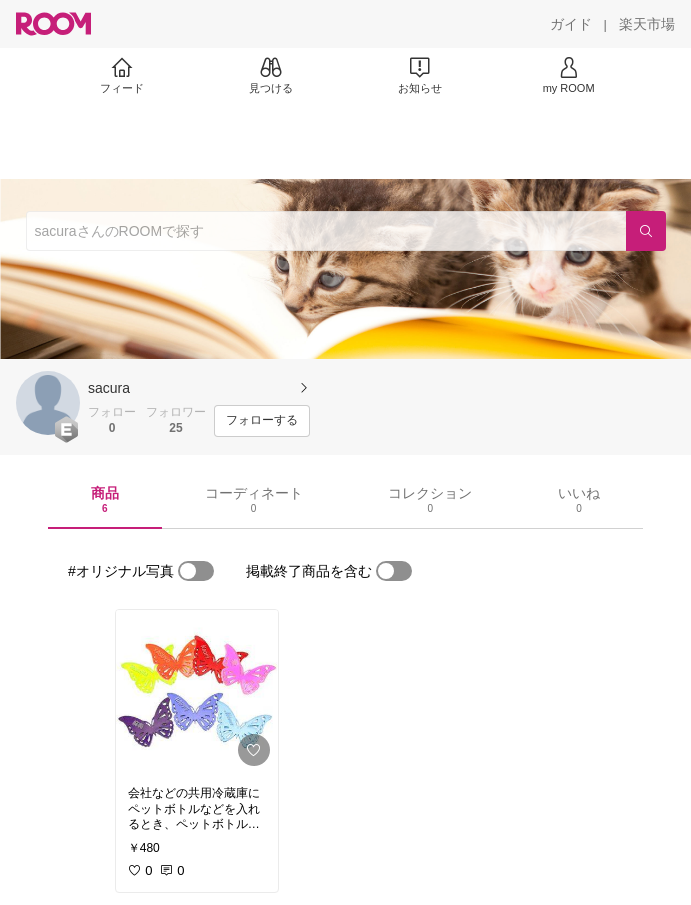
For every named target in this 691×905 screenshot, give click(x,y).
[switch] (196, 571)
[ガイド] (571, 24)
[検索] (646, 231)
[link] (197, 692)
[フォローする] (262, 421)
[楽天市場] (647, 24)
